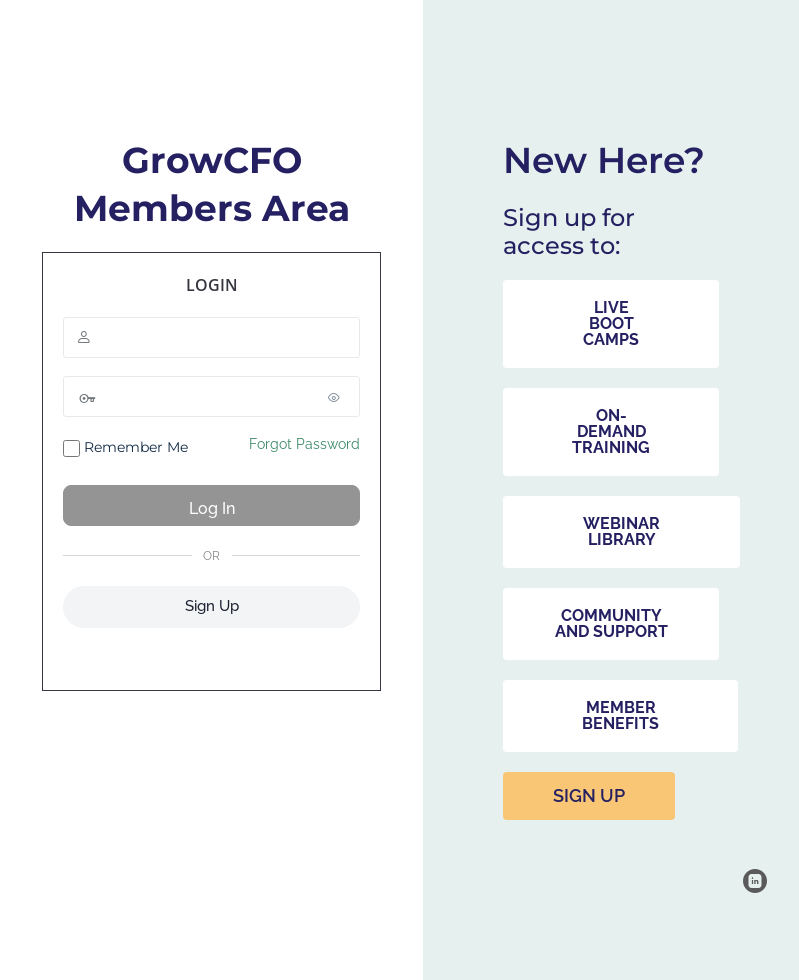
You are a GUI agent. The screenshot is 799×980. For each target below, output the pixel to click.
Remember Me (125, 447)
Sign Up (212, 606)
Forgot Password (304, 444)
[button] (611, 324)
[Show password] (340, 397)
